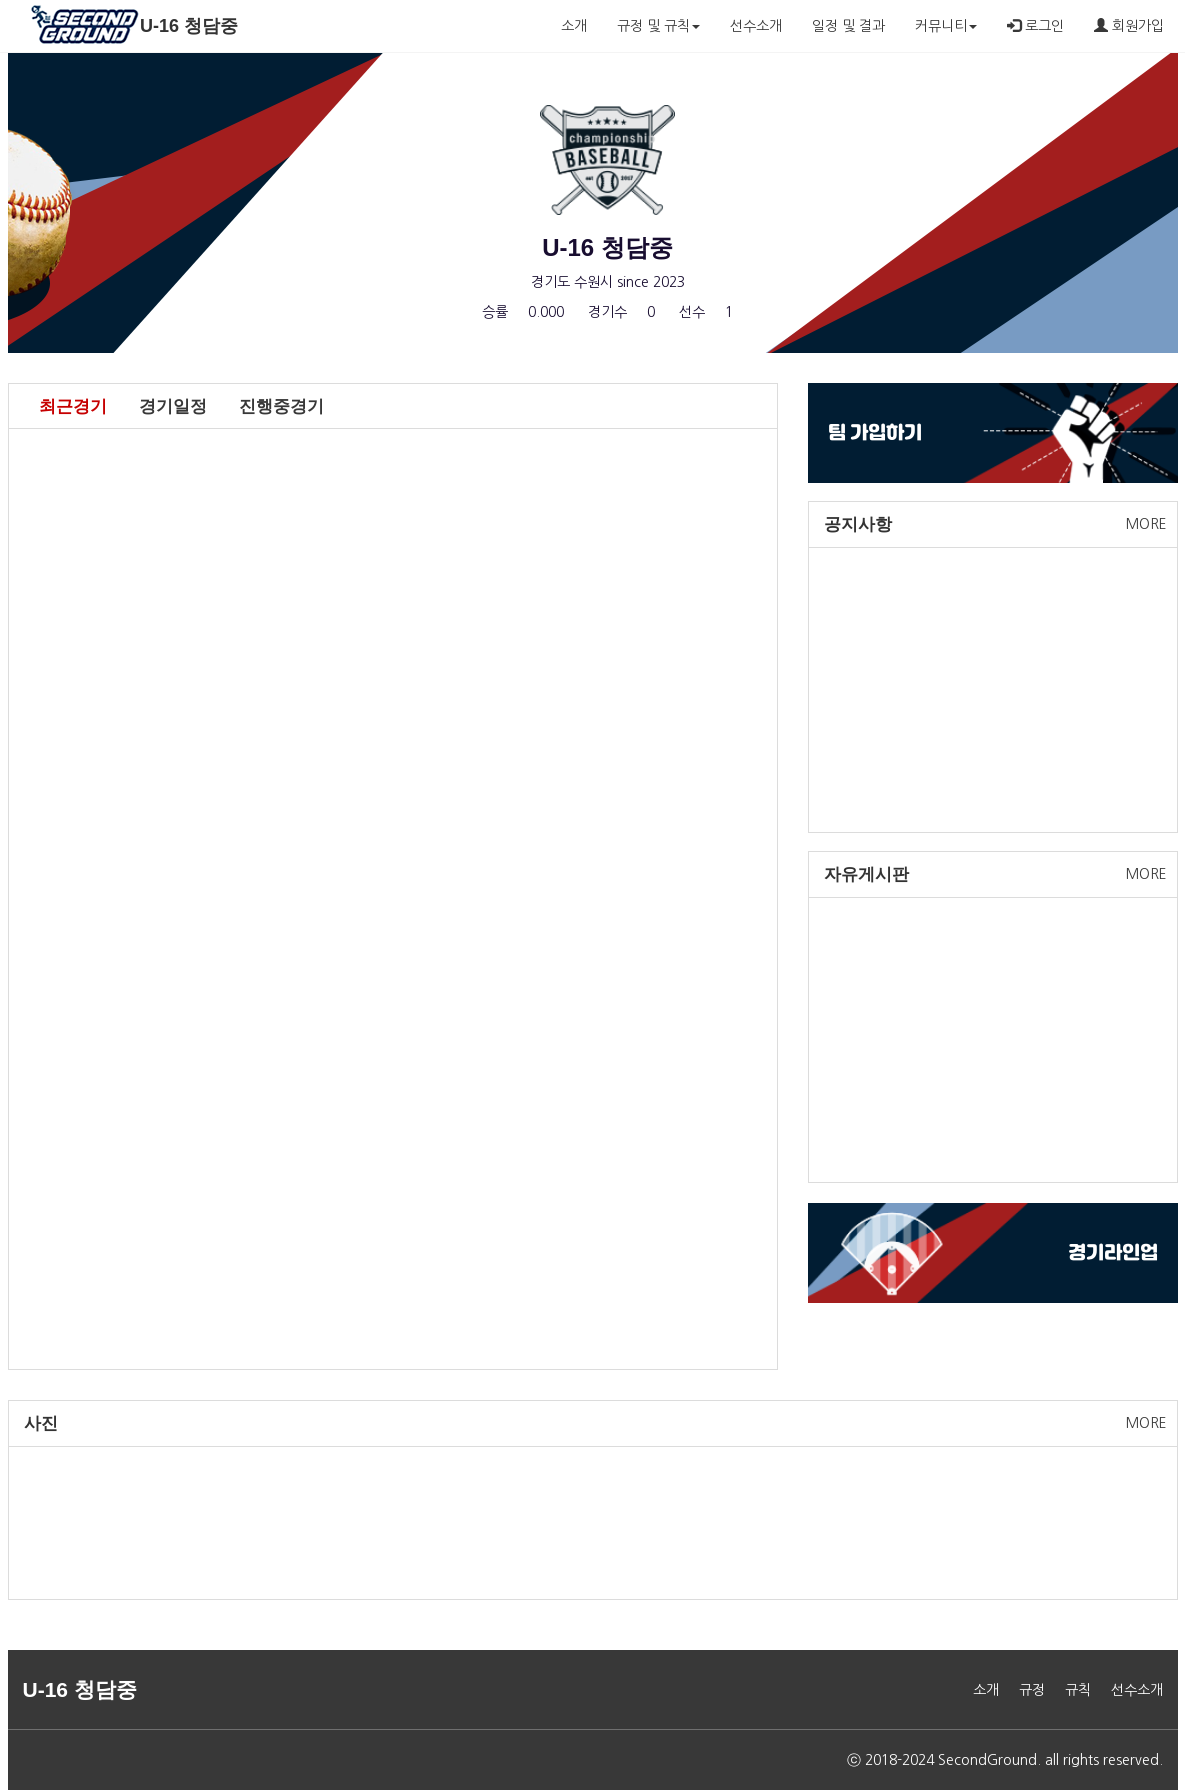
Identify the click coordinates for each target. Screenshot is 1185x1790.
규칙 (1078, 1690)
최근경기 (73, 406)
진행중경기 (281, 406)
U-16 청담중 (189, 26)
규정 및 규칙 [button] (658, 26)
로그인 (1035, 25)
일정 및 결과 (848, 26)
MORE (1146, 524)
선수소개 (756, 26)
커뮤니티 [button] (946, 26)
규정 (1032, 1690)
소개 (574, 26)
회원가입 (1129, 25)
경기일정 (173, 406)
